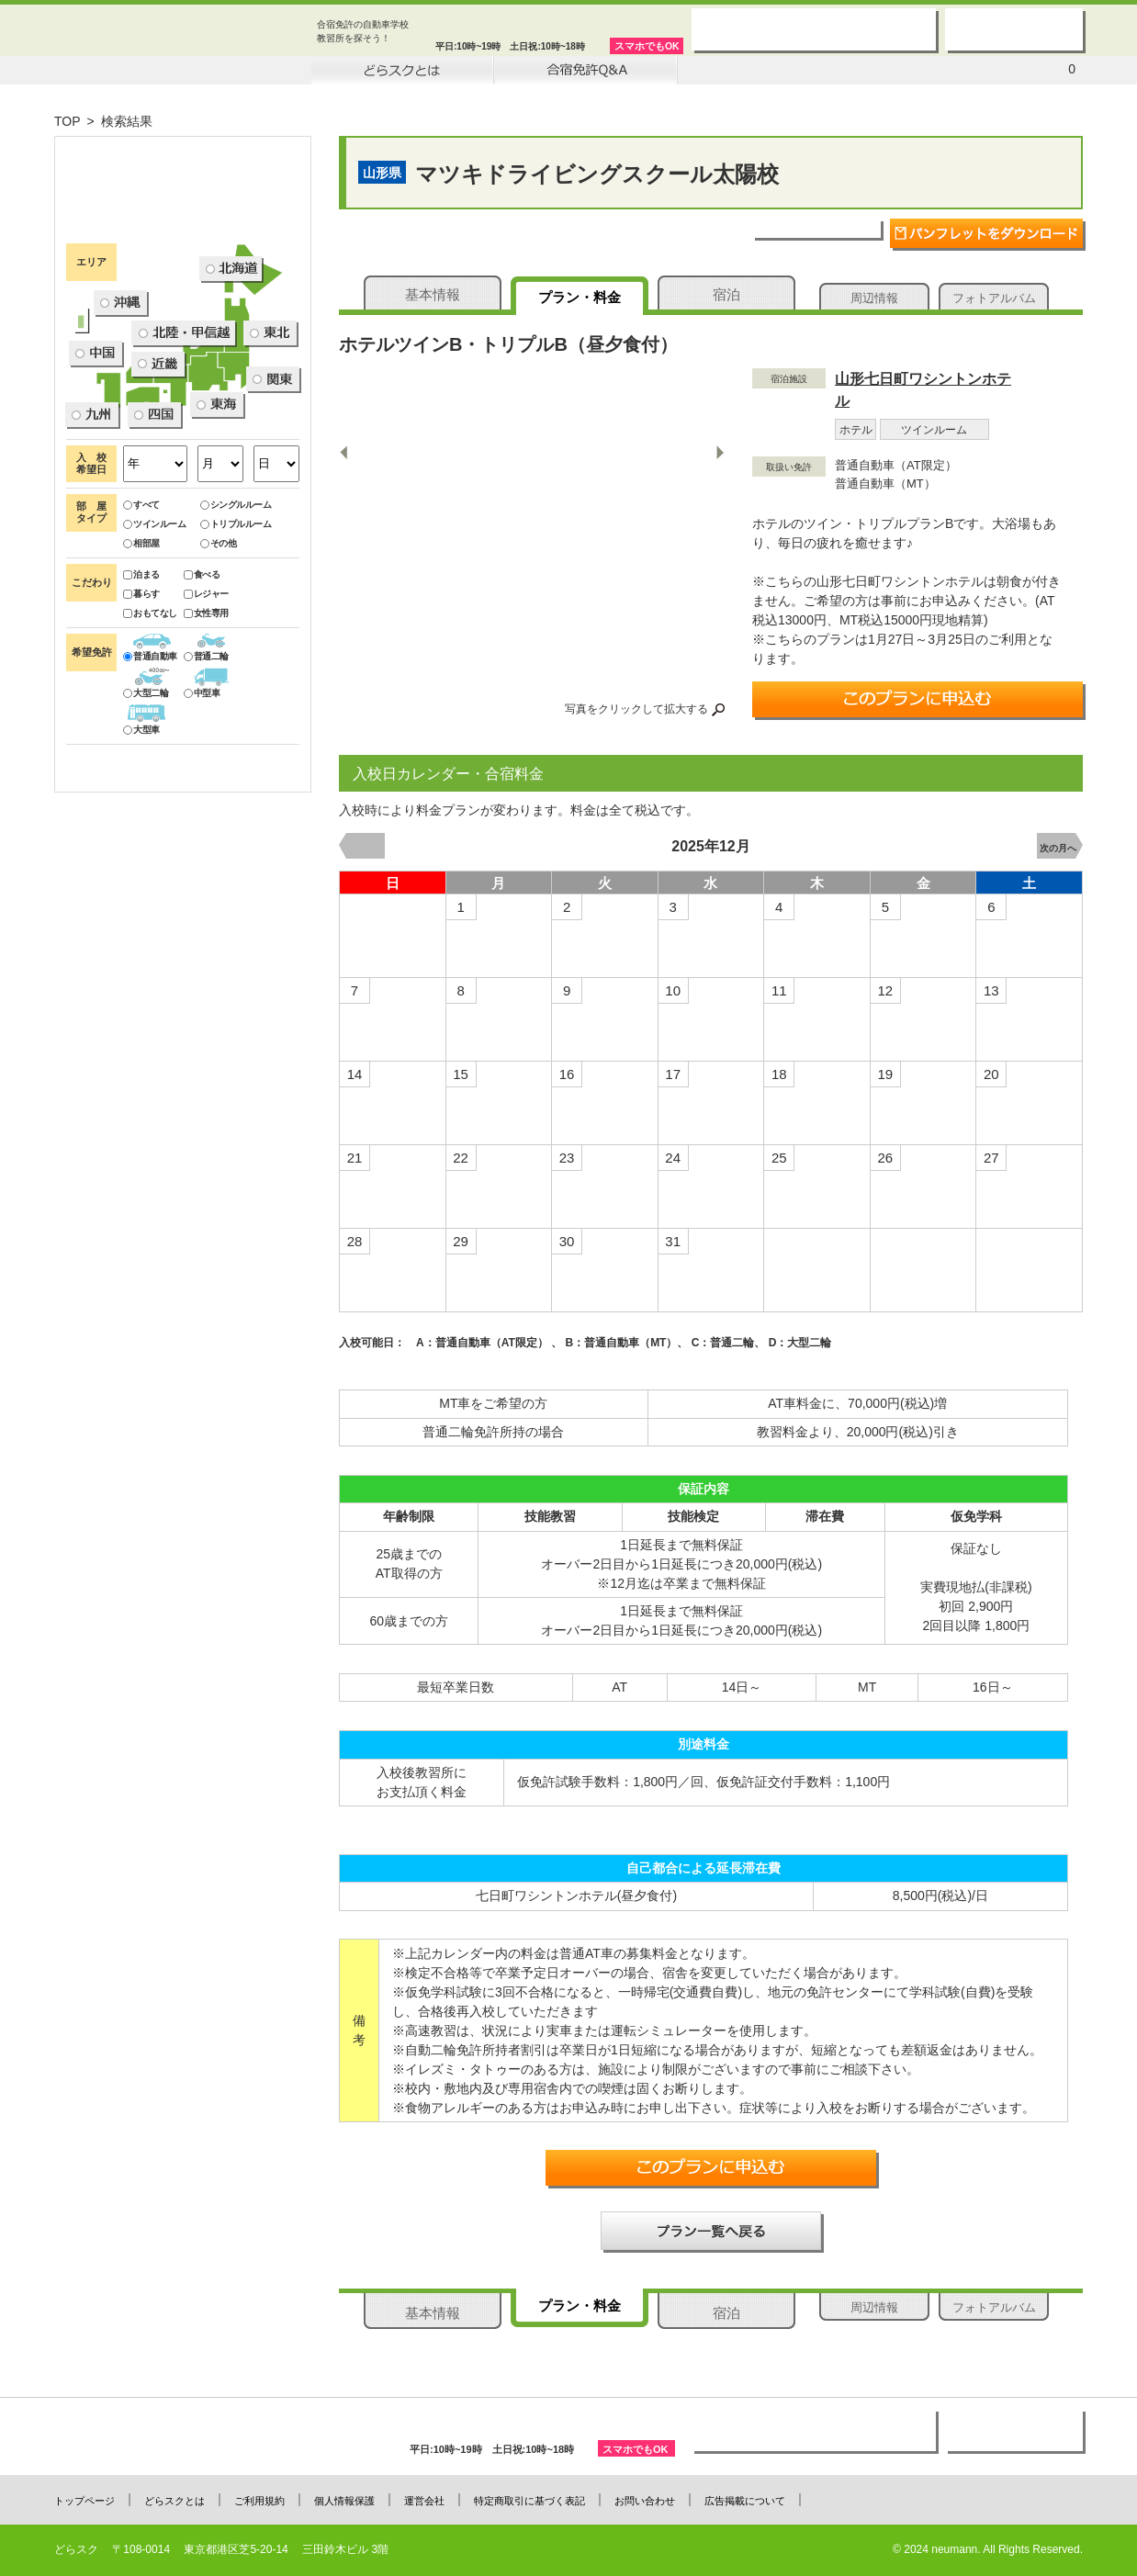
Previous (345, 452)
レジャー (206, 740)
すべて (141, 651)
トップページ (84, 2500)
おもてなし (150, 759)
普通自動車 (150, 802)
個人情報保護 (344, 2500)
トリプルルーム (236, 670)
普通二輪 (206, 802)
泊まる (141, 720)
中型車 (202, 839)
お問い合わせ (644, 2500)
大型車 (141, 876)
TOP (67, 121)
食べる (202, 720)
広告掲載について (744, 2500)
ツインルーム (154, 670)
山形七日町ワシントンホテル (923, 389)
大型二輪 (145, 839)
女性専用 (206, 759)
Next (720, 452)
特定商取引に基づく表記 (529, 2500)
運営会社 (424, 2500)
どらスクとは (174, 2500)
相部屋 (141, 689)
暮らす (141, 740)
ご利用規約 (259, 2500)
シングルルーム (236, 651)
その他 (218, 689)
